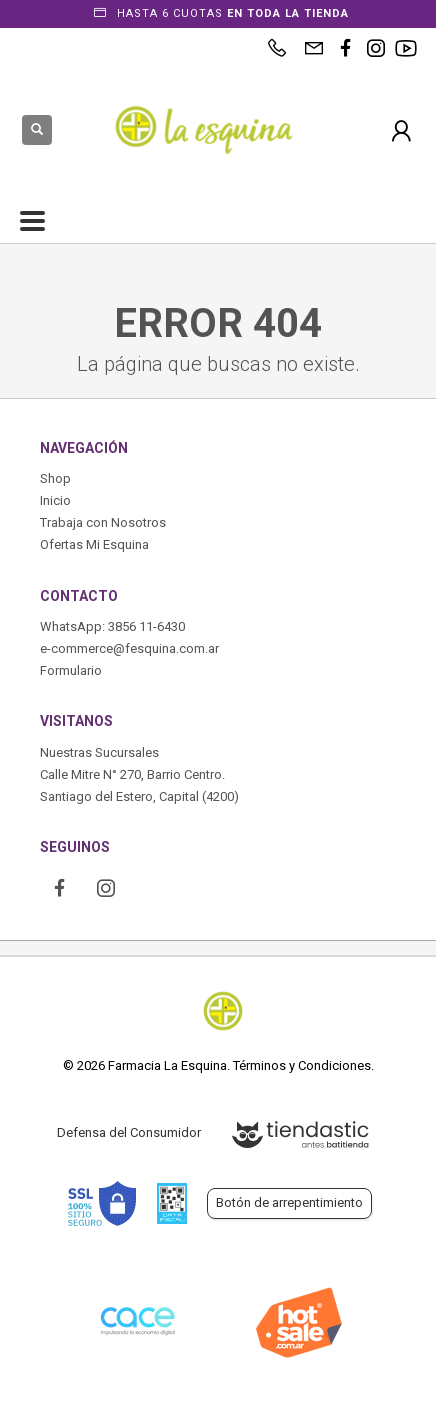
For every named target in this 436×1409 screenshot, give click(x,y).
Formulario (71, 670)
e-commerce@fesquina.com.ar (129, 648)
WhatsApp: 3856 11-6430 (112, 626)
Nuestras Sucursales (99, 752)
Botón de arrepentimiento (289, 1202)
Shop (55, 478)
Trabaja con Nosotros (103, 522)
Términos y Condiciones (302, 1065)
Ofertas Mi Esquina (94, 544)
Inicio (55, 500)
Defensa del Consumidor (129, 1132)
